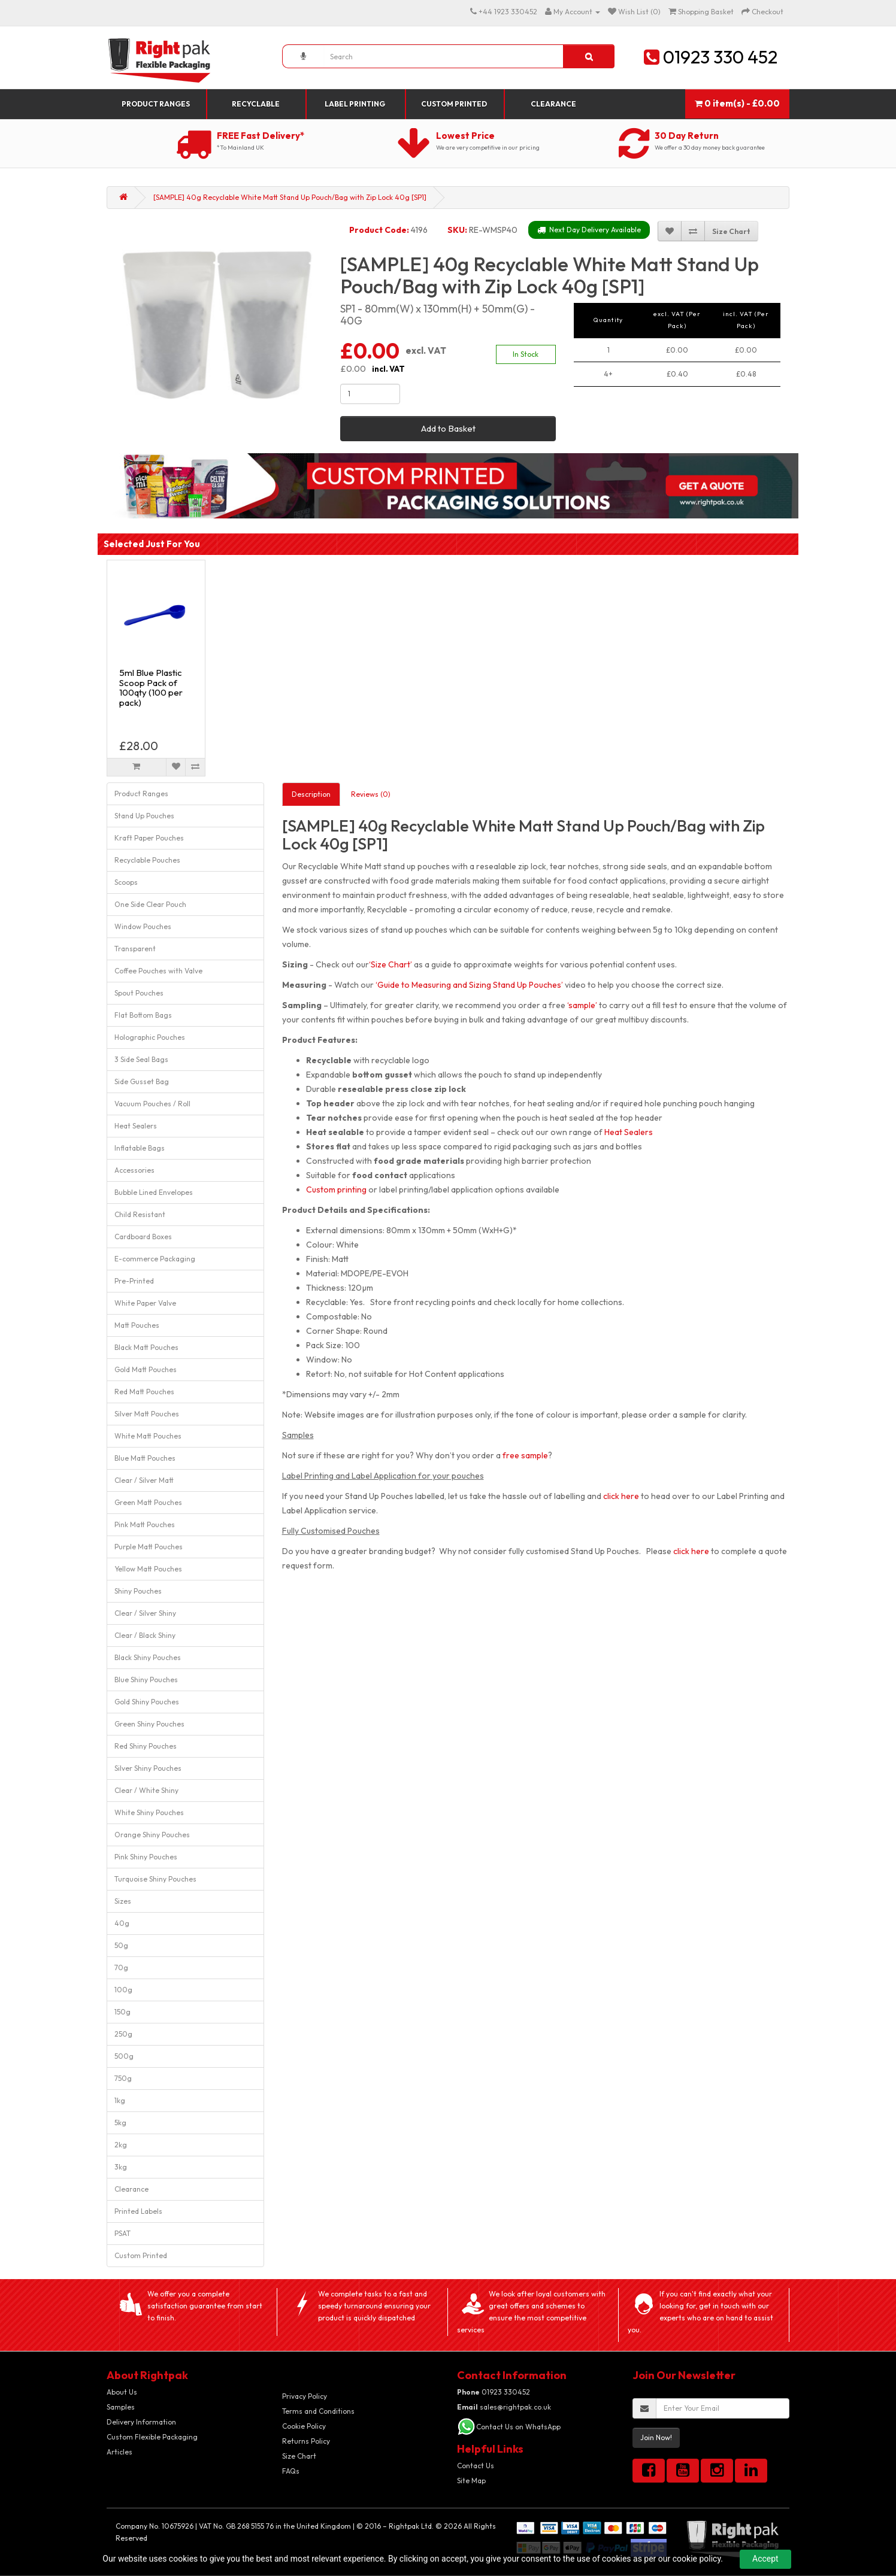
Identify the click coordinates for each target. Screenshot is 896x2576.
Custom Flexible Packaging (152, 2436)
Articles (119, 2451)
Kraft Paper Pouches (149, 837)
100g (123, 1989)
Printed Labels (138, 2211)
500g (124, 2056)
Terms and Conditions (318, 2411)
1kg (119, 2100)
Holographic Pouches (149, 1037)
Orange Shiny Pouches (152, 1834)
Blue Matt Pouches (144, 1458)
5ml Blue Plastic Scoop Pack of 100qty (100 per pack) (151, 687)
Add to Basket (448, 428)
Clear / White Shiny (146, 1790)
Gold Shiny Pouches (146, 1701)
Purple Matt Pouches (148, 1546)
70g (121, 1967)
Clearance (553, 103)
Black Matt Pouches (146, 1347)
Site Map (471, 2480)
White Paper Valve (145, 1302)
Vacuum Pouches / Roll (152, 1103)
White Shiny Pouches (149, 1812)
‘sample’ (582, 1005)
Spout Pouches (139, 992)
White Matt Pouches (147, 1435)
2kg (120, 2144)
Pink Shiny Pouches (145, 1856)
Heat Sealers (135, 1125)
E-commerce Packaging (154, 1258)
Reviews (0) (371, 794)
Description (311, 794)
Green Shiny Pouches (149, 1723)
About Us (122, 2391)
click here (621, 1496)
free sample (525, 1455)
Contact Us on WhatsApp (518, 2426)
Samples (121, 2406)
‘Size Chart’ (390, 964)
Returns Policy (306, 2441)
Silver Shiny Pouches (147, 1768)
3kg (120, 2166)
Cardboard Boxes (143, 1236)
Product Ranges (156, 103)
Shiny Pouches (138, 1590)
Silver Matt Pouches (146, 1413)
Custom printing (336, 1189)
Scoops (126, 882)
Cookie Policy (304, 2426)
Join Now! (656, 2437)
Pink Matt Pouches (144, 1524)
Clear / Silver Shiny (145, 1613)
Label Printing (355, 103)
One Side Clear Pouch (150, 904)
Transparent (135, 948)
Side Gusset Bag (141, 1081)
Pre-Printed (134, 1280)
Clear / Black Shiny (144, 1635)
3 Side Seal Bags (141, 1059)
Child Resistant (139, 1214)
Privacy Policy (304, 2396)
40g (121, 1923)
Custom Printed (454, 103)
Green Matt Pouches (148, 1502)
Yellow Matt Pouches (148, 1568)
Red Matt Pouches (144, 1391)
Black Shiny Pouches (147, 1657)
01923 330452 (493, 2391)
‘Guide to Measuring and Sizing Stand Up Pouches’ (469, 984)
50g (121, 1945)
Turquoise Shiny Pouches (155, 1878)
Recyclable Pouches (147, 859)
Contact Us (475, 2465)
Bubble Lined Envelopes (153, 1192)
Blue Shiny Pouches (146, 1679)
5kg (120, 2122)
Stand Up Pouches (144, 815)
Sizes (122, 1901)
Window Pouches (142, 926)
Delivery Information (141, 2421)
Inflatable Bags (139, 1147)
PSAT (122, 2233)
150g (122, 2011)
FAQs (290, 2470)
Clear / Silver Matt (144, 1480)
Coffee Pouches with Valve (158, 970)
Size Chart (299, 2455)
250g (123, 2033)
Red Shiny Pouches (145, 1745)
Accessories (134, 1170)
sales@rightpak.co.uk (504, 2406)
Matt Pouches (136, 1325)
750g (123, 2078)
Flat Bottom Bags (143, 1015)
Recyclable (256, 103)
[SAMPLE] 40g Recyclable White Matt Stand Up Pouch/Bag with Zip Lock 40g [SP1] (289, 197)
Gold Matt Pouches (145, 1369)
